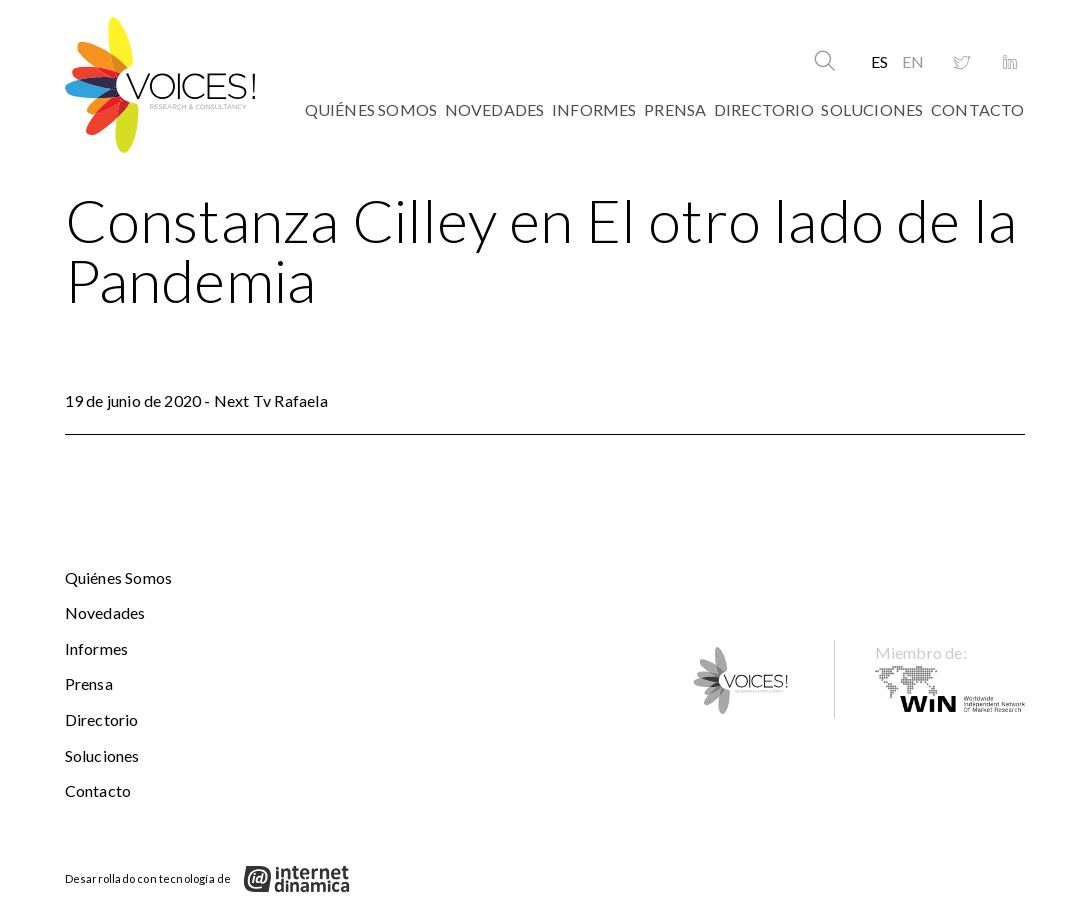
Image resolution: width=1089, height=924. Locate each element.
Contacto (978, 109)
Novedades (495, 109)
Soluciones (872, 109)
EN (913, 61)
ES (879, 61)
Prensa (675, 109)
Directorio (764, 109)
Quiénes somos (371, 109)
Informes (594, 109)
